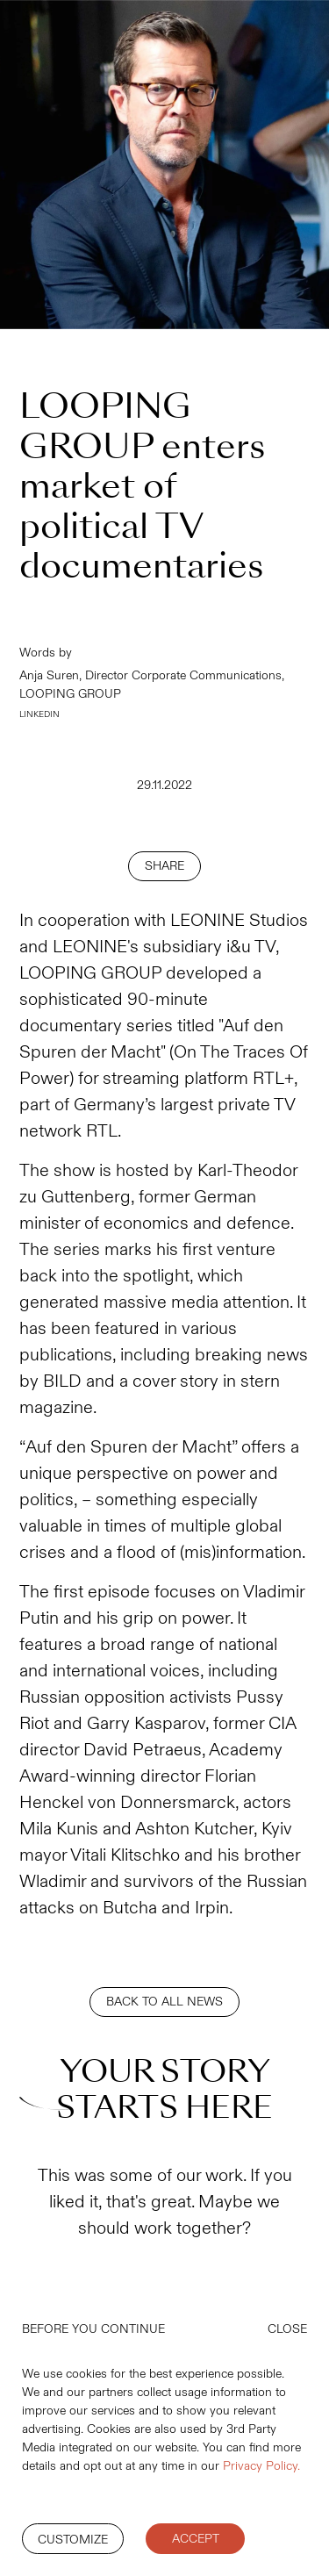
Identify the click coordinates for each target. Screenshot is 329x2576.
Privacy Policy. (261, 2465)
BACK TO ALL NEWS (164, 2001)
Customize (73, 2539)
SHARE (164, 865)
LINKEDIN (39, 714)
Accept (195, 2538)
